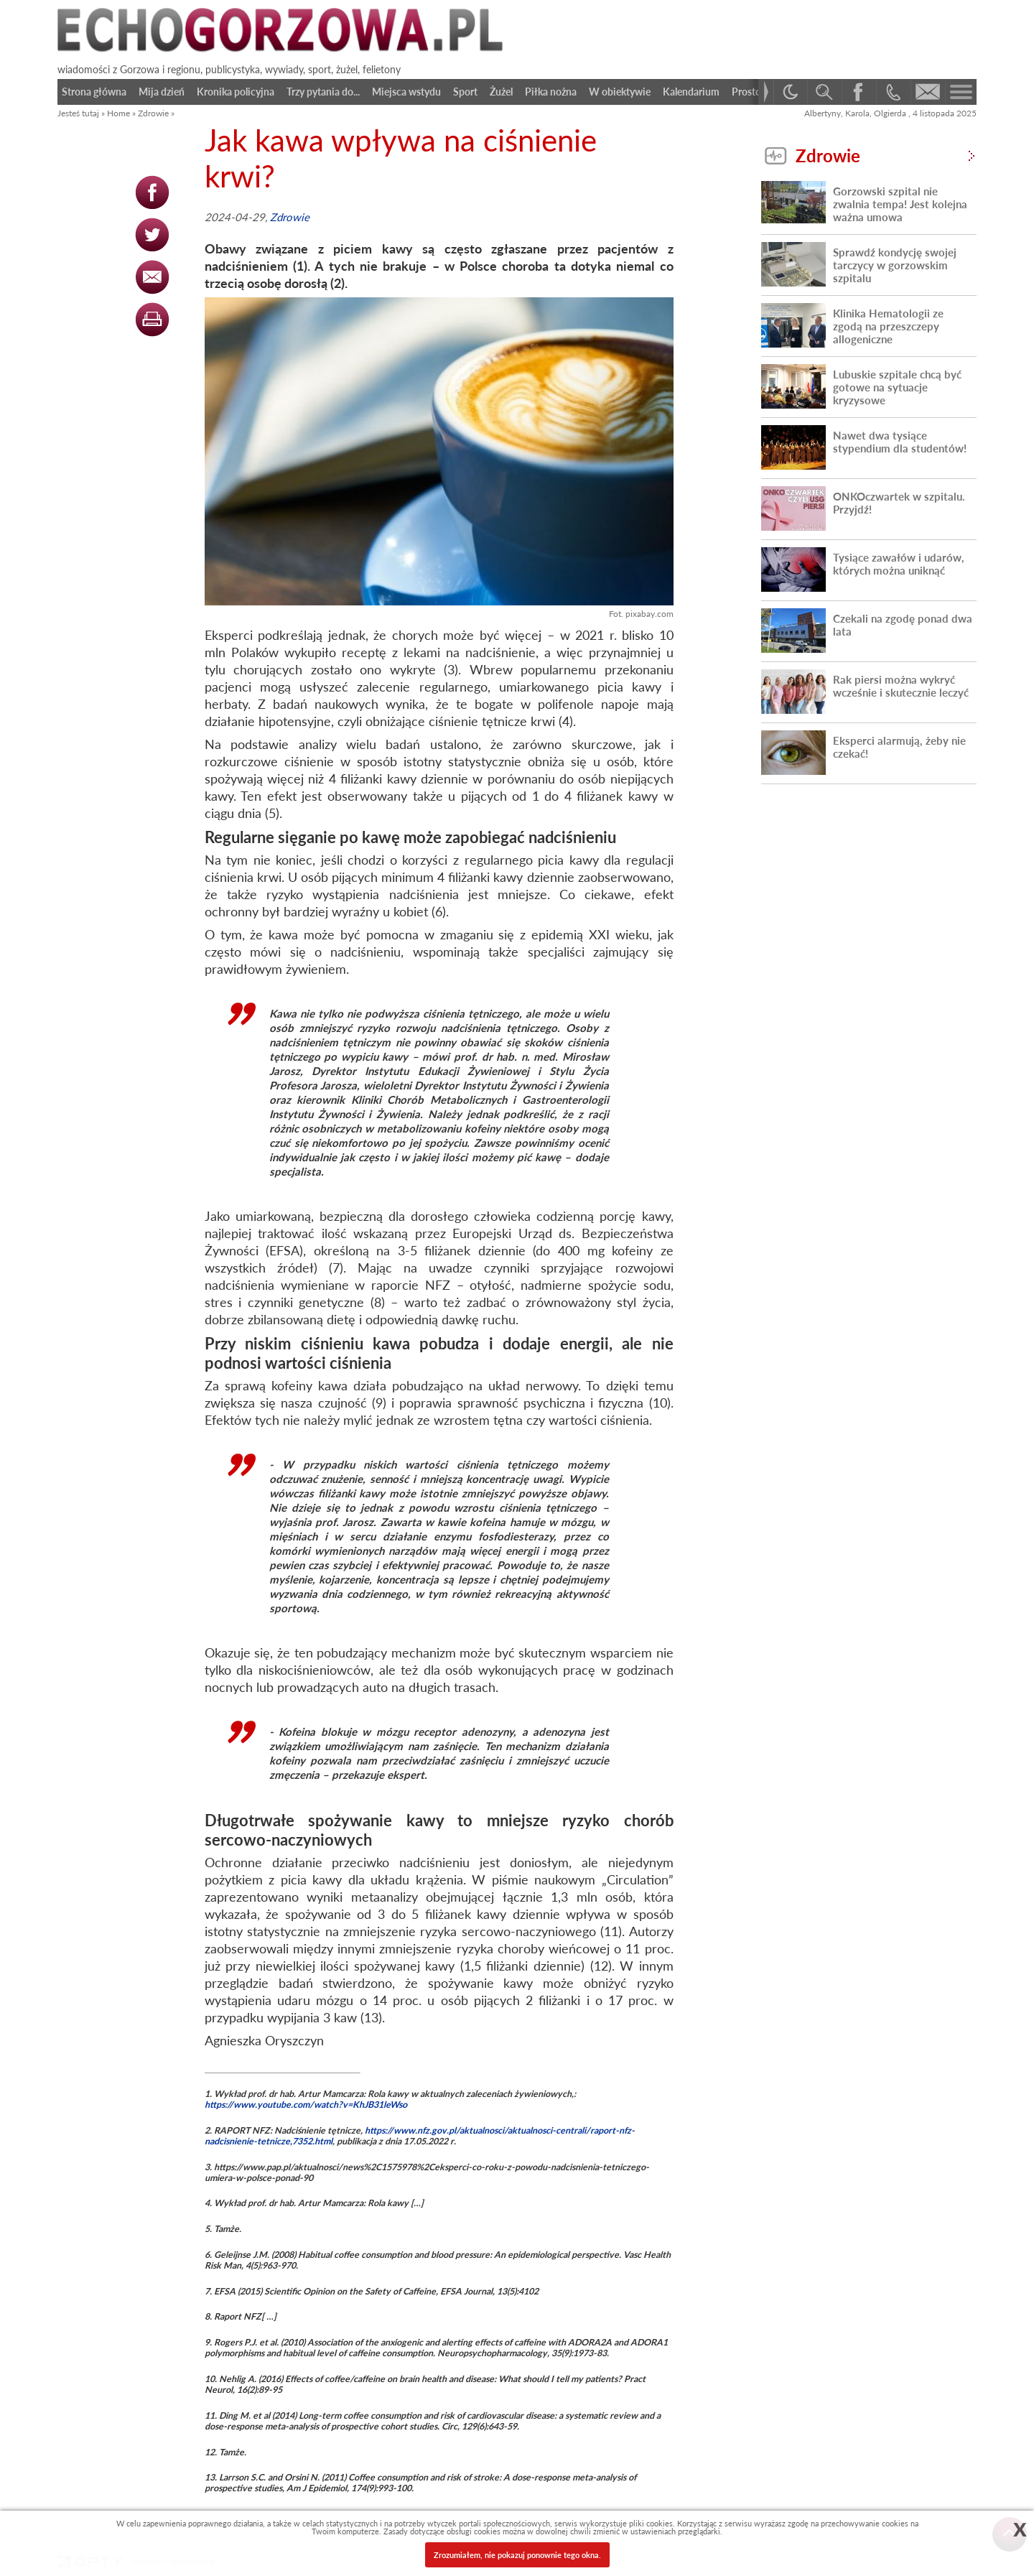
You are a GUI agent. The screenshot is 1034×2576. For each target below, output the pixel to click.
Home (118, 113)
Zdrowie (153, 113)
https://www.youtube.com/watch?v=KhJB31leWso (306, 2104)
